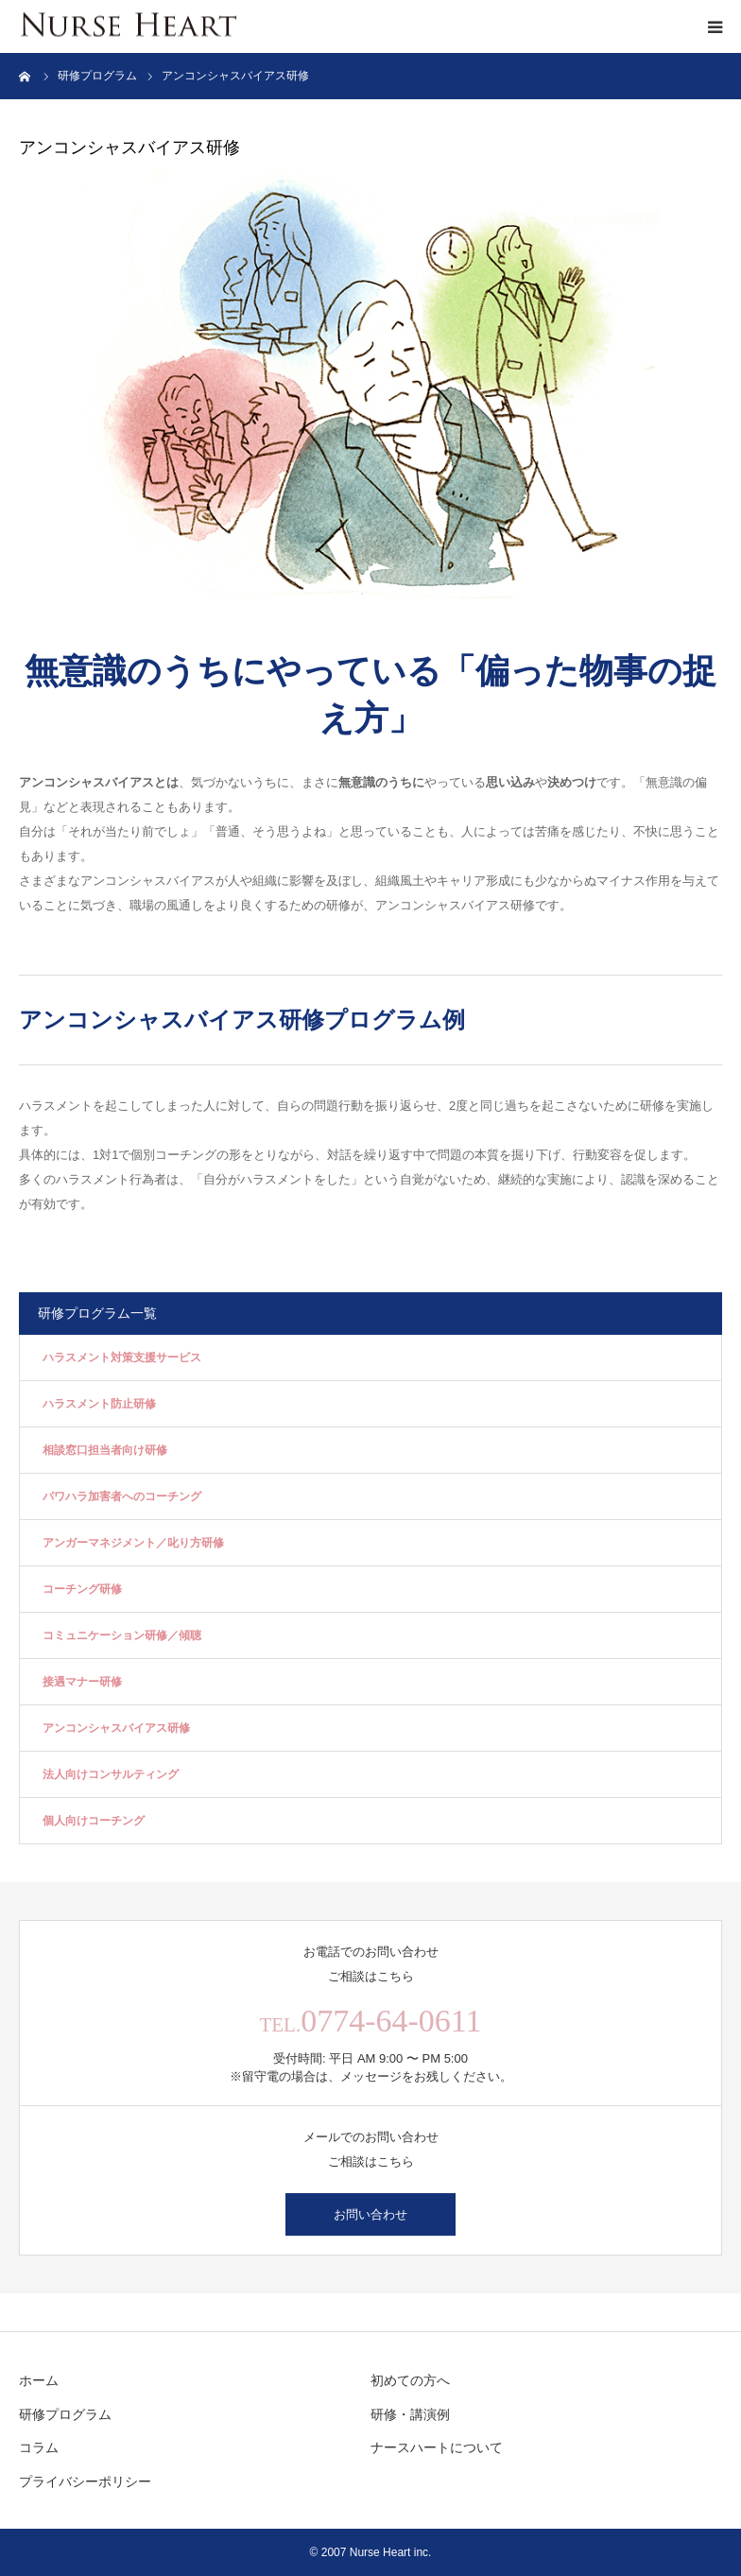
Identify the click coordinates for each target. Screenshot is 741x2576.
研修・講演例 (410, 2414)
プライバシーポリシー (85, 2481)
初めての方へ (410, 2380)
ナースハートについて (436, 2447)
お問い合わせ (370, 2214)
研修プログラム (65, 2414)
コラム (39, 2447)
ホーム (39, 2380)
